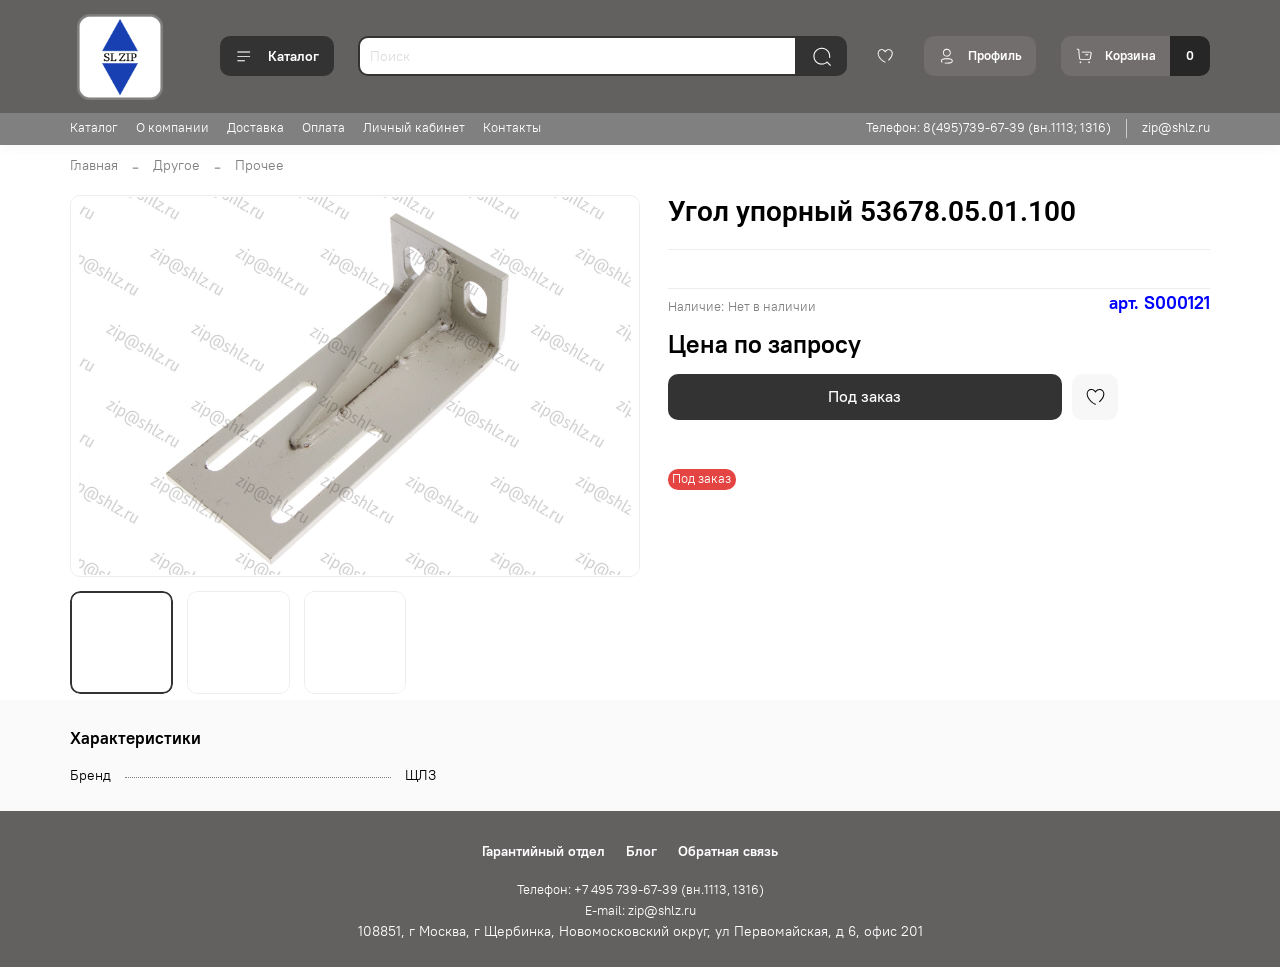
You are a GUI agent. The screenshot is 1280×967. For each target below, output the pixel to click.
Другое (176, 165)
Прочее (259, 165)
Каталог (277, 56)
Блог (641, 851)
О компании (172, 127)
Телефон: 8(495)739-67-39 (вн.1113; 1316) (988, 127)
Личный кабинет (414, 127)
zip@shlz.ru (1176, 127)
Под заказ (864, 396)
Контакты (512, 127)
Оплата (323, 127)
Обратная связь (728, 851)
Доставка (255, 127)
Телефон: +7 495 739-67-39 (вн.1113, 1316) (640, 889)
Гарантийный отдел (543, 851)
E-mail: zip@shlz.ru (640, 910)
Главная (94, 165)
